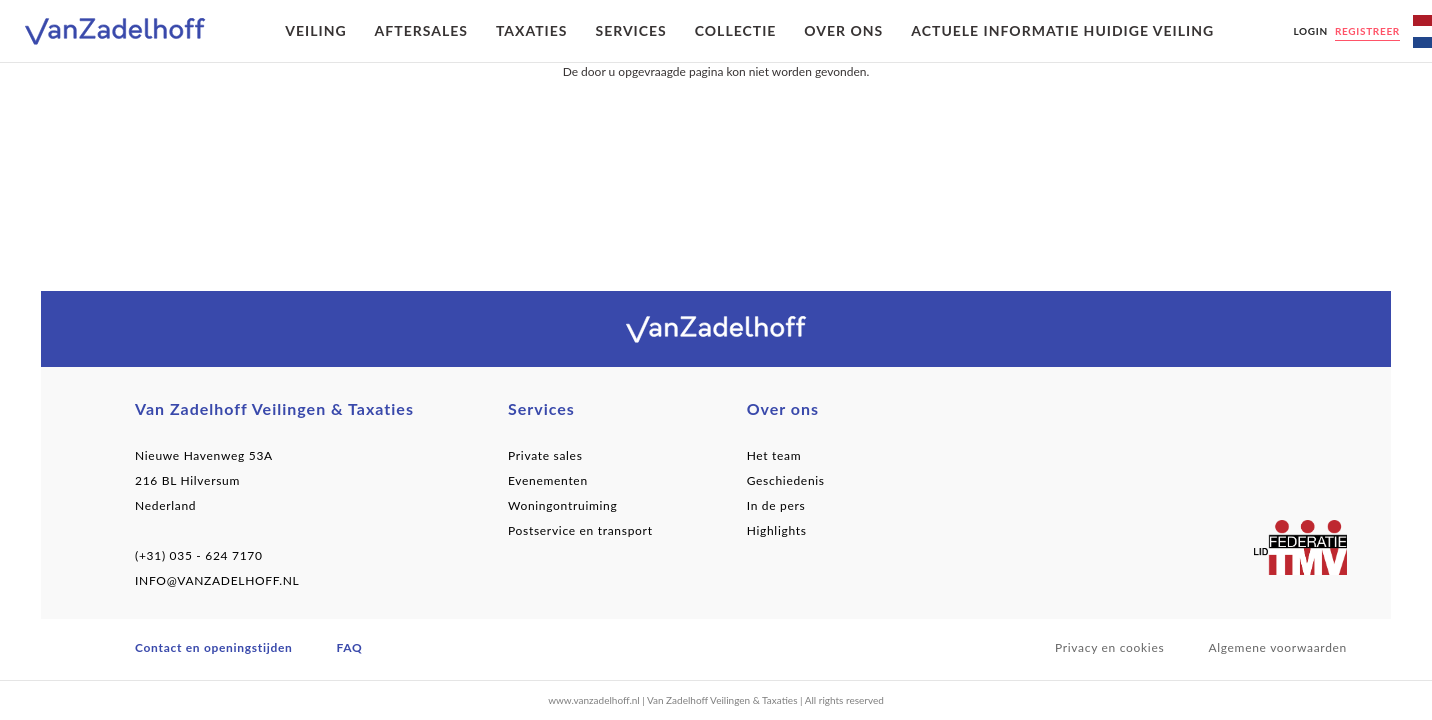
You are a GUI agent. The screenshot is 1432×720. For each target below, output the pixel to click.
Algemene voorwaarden (1277, 647)
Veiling (315, 30)
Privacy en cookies (1110, 647)
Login (1310, 31)
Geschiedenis (786, 480)
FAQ (350, 647)
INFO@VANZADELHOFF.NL (217, 580)
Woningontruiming (563, 505)
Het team (774, 455)
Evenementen (548, 480)
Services (630, 30)
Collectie (736, 30)
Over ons (843, 30)
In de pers (776, 505)
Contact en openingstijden (214, 647)
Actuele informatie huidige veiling (1062, 30)
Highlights (777, 530)
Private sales (545, 455)
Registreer (1367, 31)
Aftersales (421, 30)
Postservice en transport (580, 530)
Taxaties (532, 30)
